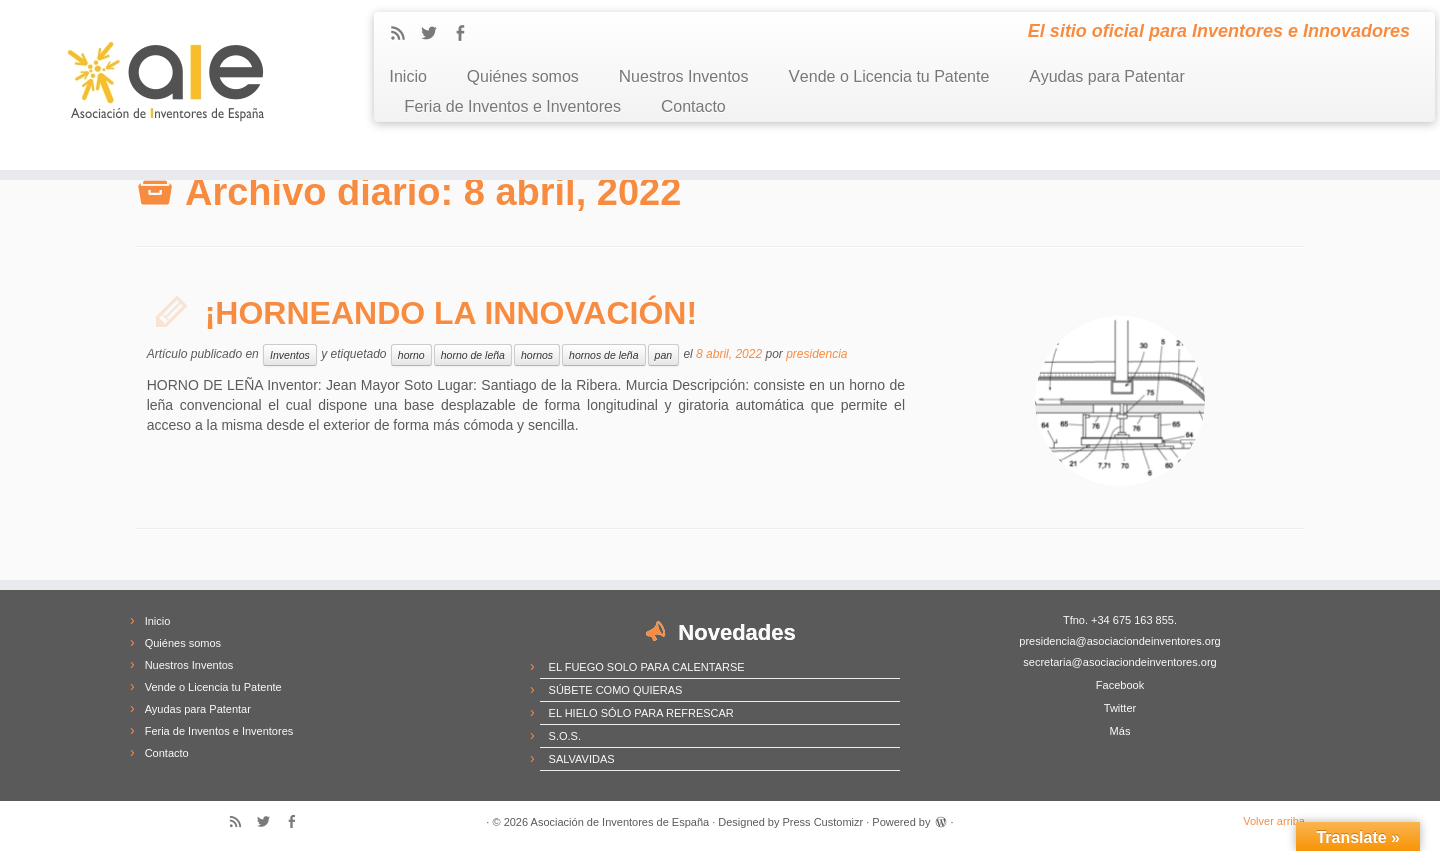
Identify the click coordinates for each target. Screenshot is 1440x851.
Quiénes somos (523, 76)
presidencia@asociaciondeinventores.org (1119, 641)
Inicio (408, 76)
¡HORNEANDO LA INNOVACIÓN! (451, 313)
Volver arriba (1274, 821)
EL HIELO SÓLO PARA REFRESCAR (641, 713)
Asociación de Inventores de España (620, 822)
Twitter (1120, 708)
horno (411, 355)
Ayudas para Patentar (1106, 76)
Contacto (693, 106)
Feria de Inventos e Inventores (512, 106)
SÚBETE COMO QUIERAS (616, 690)
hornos (537, 355)
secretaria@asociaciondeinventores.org (1119, 662)
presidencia (816, 354)
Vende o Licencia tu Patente (889, 76)
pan (664, 355)
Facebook (1120, 685)
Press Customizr (823, 822)
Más (1120, 731)
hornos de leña (603, 355)
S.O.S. (565, 736)
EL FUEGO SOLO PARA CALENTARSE (647, 667)
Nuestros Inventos (684, 76)
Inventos (290, 355)
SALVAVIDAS (582, 759)
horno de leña (473, 355)
